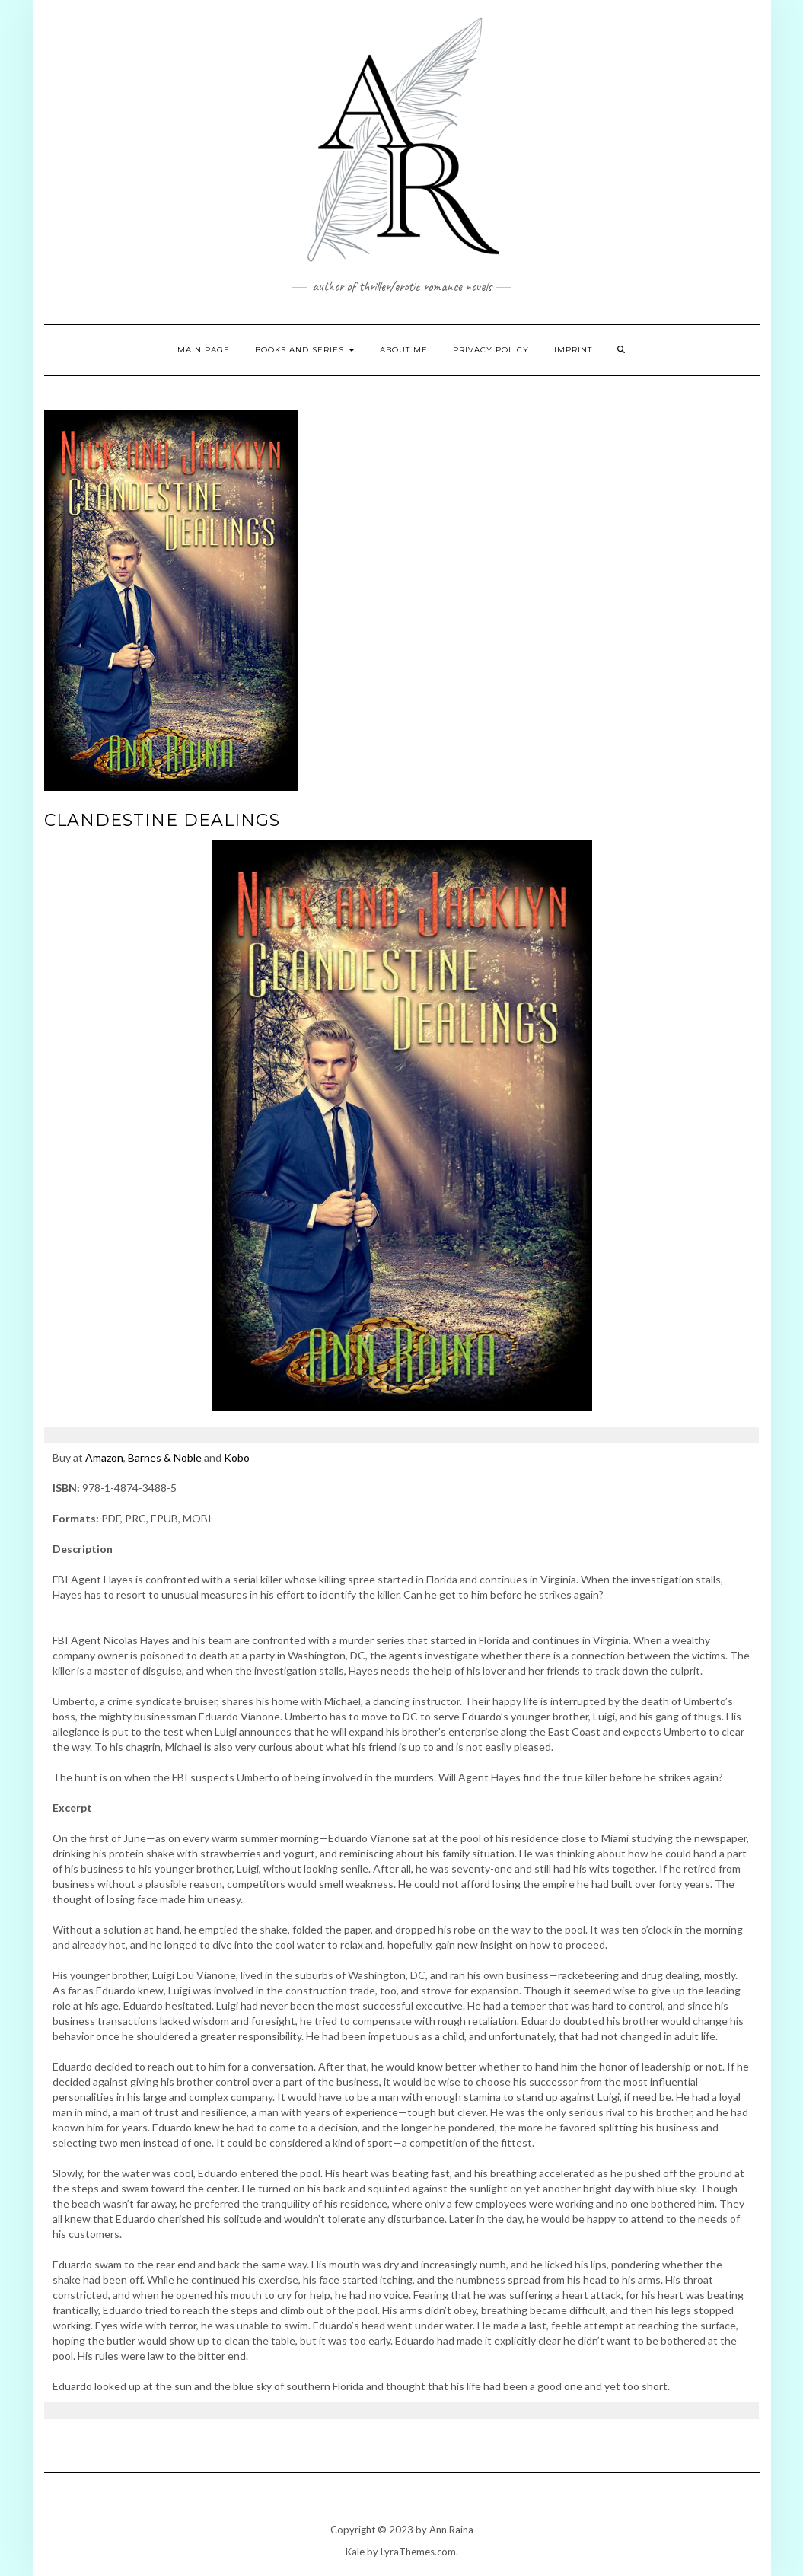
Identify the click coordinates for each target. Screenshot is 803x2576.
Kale (355, 2552)
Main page (203, 350)
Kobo (237, 1457)
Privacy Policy (491, 350)
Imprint (573, 350)
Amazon (104, 1457)
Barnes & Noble (165, 1457)
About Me (404, 350)
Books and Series (305, 350)
